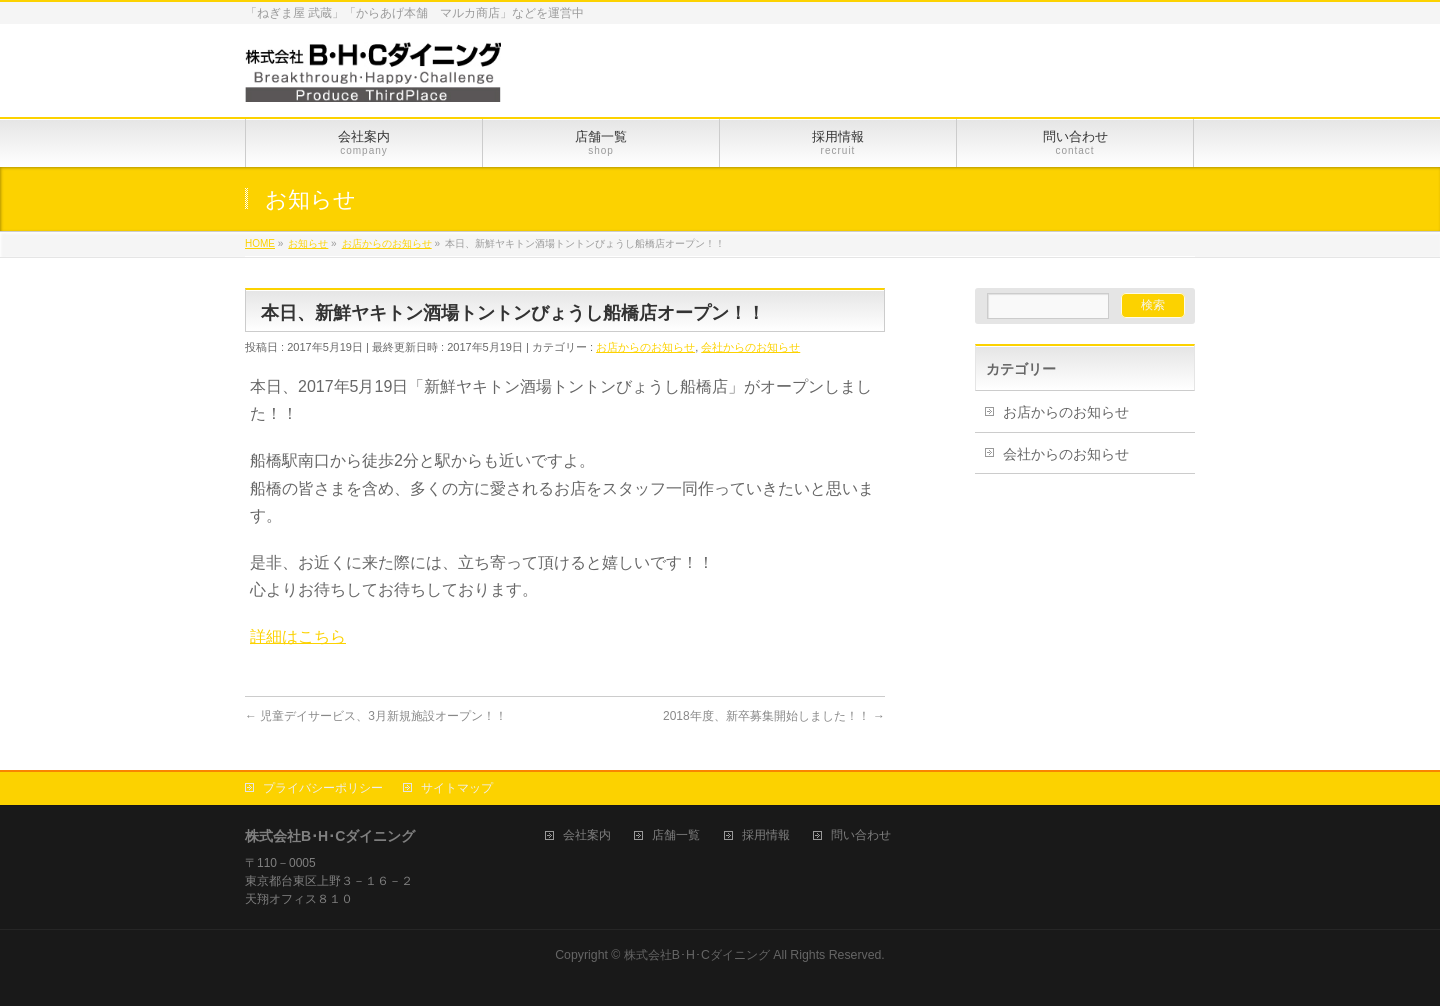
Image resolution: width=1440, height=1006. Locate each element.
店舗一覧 (676, 835)
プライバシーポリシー (323, 788)
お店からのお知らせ (645, 347)
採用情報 (766, 835)
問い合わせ (861, 835)
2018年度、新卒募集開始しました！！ (774, 716)
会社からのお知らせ (750, 347)
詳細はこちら (298, 636)
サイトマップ (457, 788)
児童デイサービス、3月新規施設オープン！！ (376, 716)
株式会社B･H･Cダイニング (697, 955)
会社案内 (587, 835)
